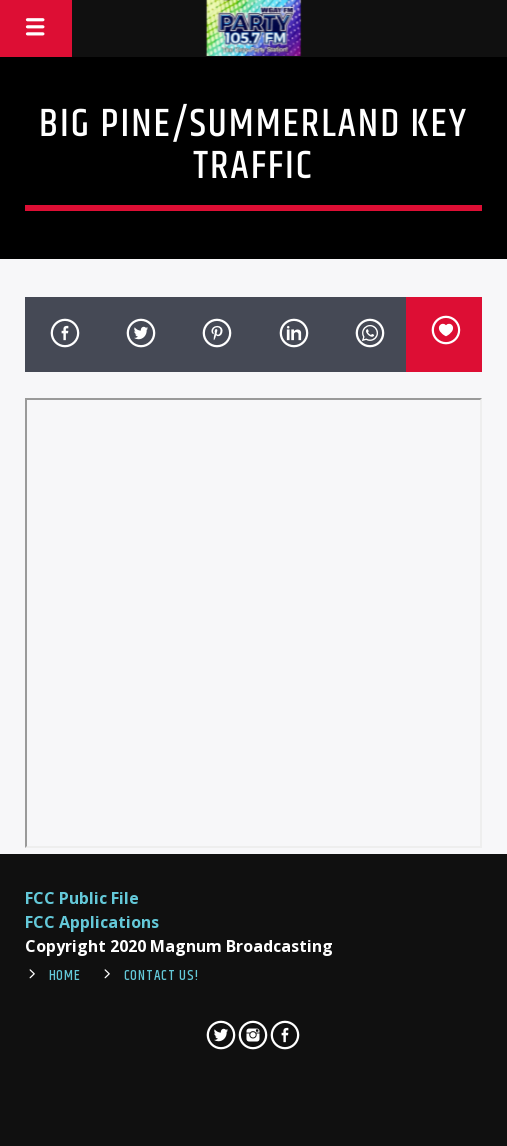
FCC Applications (92, 922)
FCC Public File (82, 898)
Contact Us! (161, 976)
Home (65, 976)
